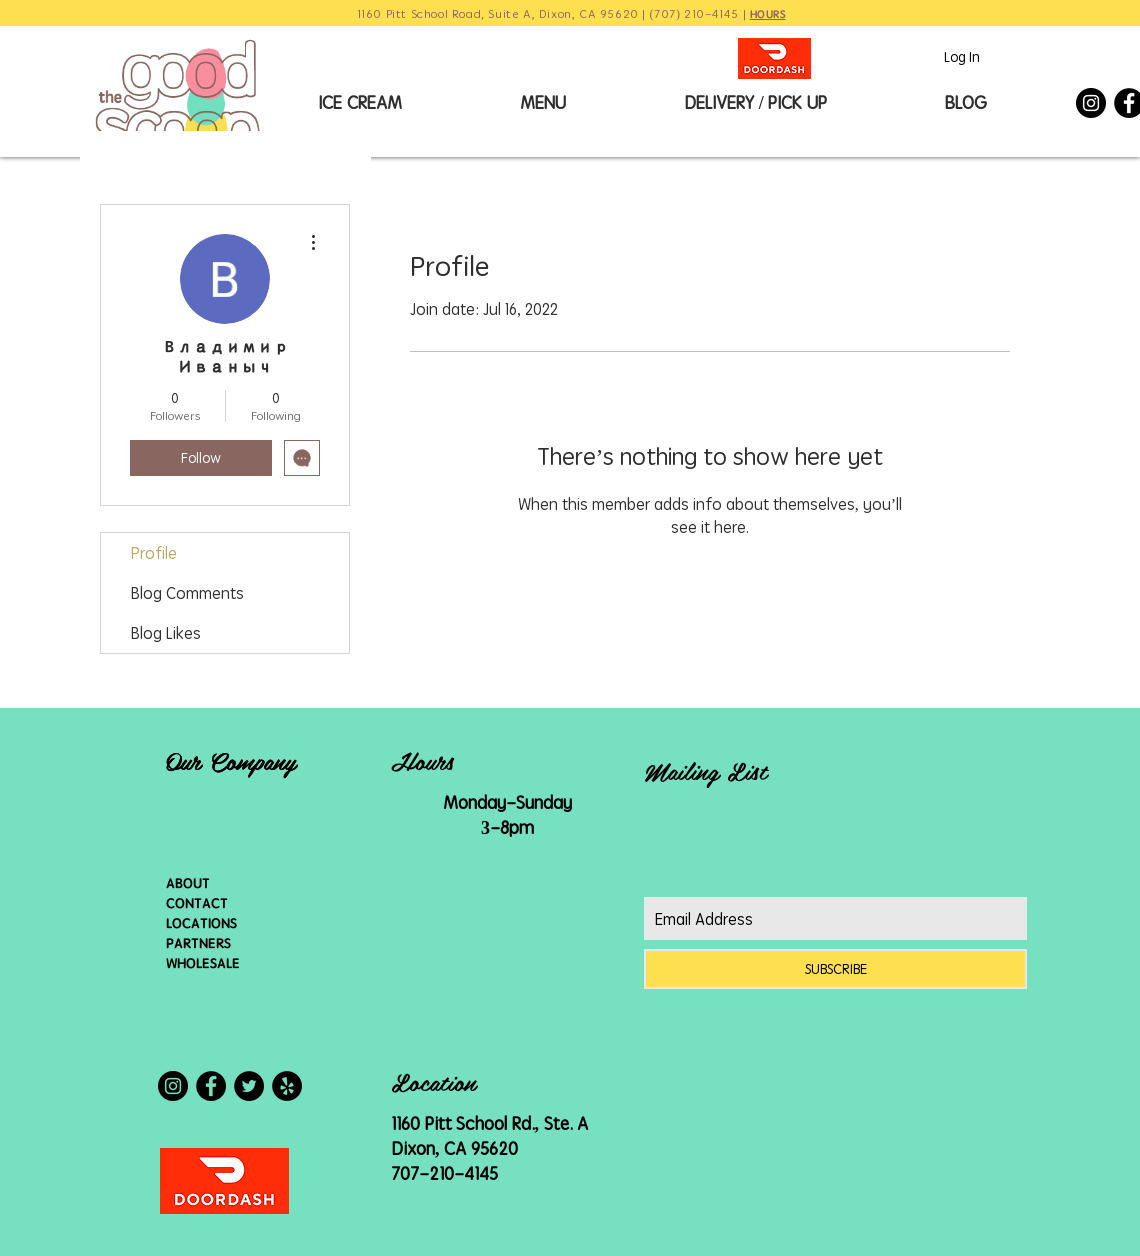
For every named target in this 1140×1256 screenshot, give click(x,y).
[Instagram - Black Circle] (1091, 103)
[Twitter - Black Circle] (249, 1086)
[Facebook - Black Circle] (211, 1086)
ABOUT (188, 883)
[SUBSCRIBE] (835, 969)
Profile (154, 553)
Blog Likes (166, 633)
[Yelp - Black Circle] (287, 1086)
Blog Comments (187, 593)
